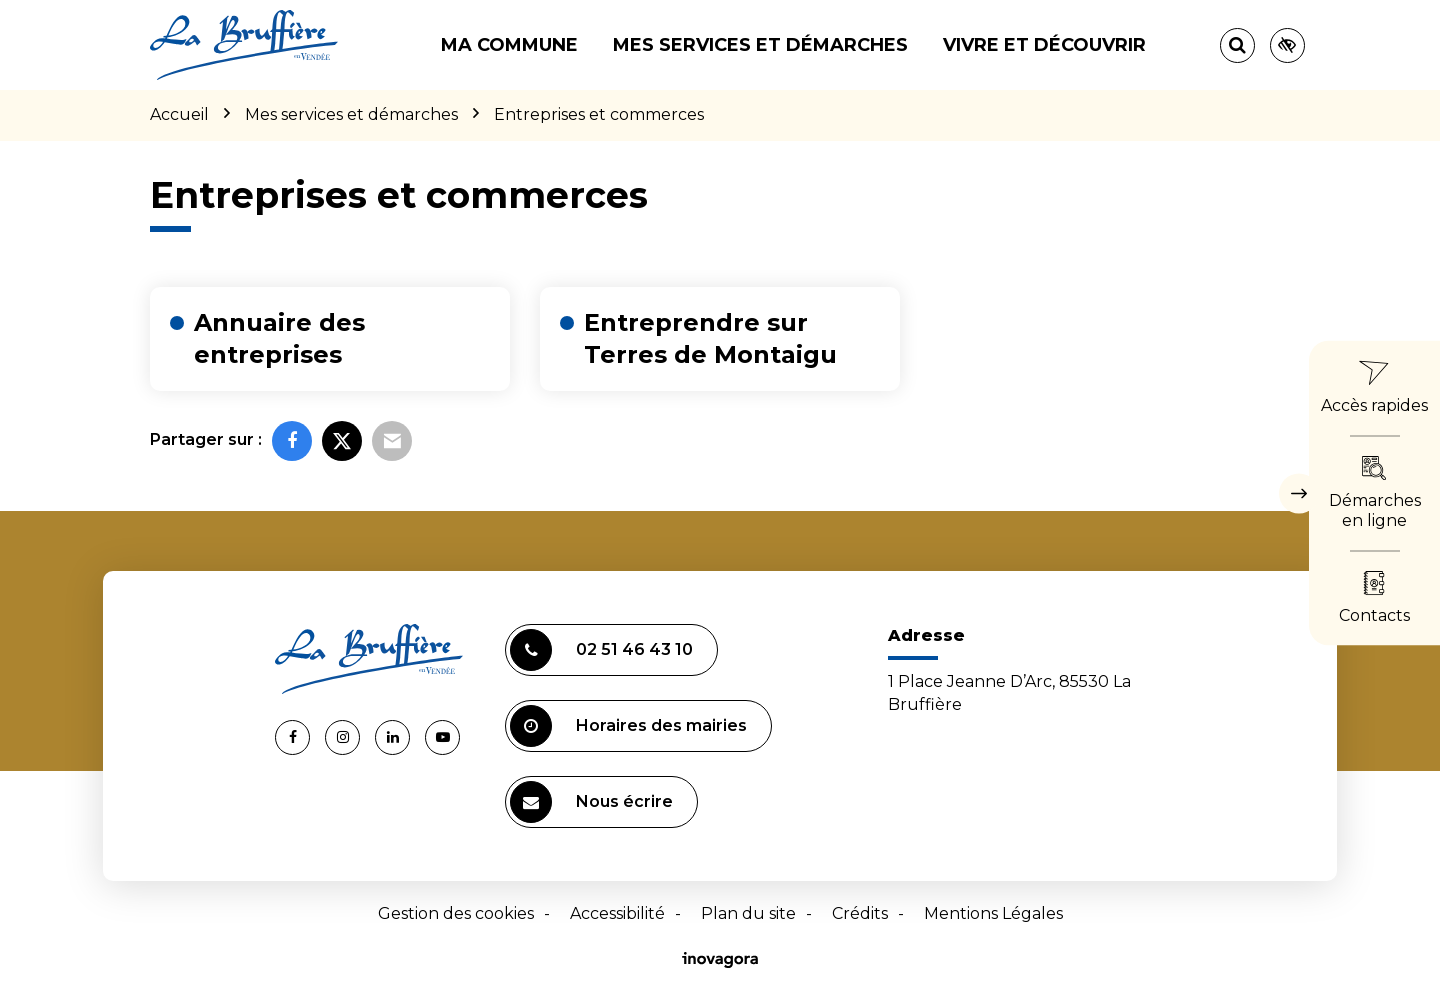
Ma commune (509, 45)
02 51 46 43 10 (601, 650)
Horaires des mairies (628, 726)
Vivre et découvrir (1044, 45)
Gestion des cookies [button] (456, 913)
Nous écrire (591, 802)
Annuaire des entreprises (279, 338)
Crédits (860, 913)
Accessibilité (617, 913)
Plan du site (748, 913)
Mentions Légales (993, 913)
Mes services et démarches (760, 45)
